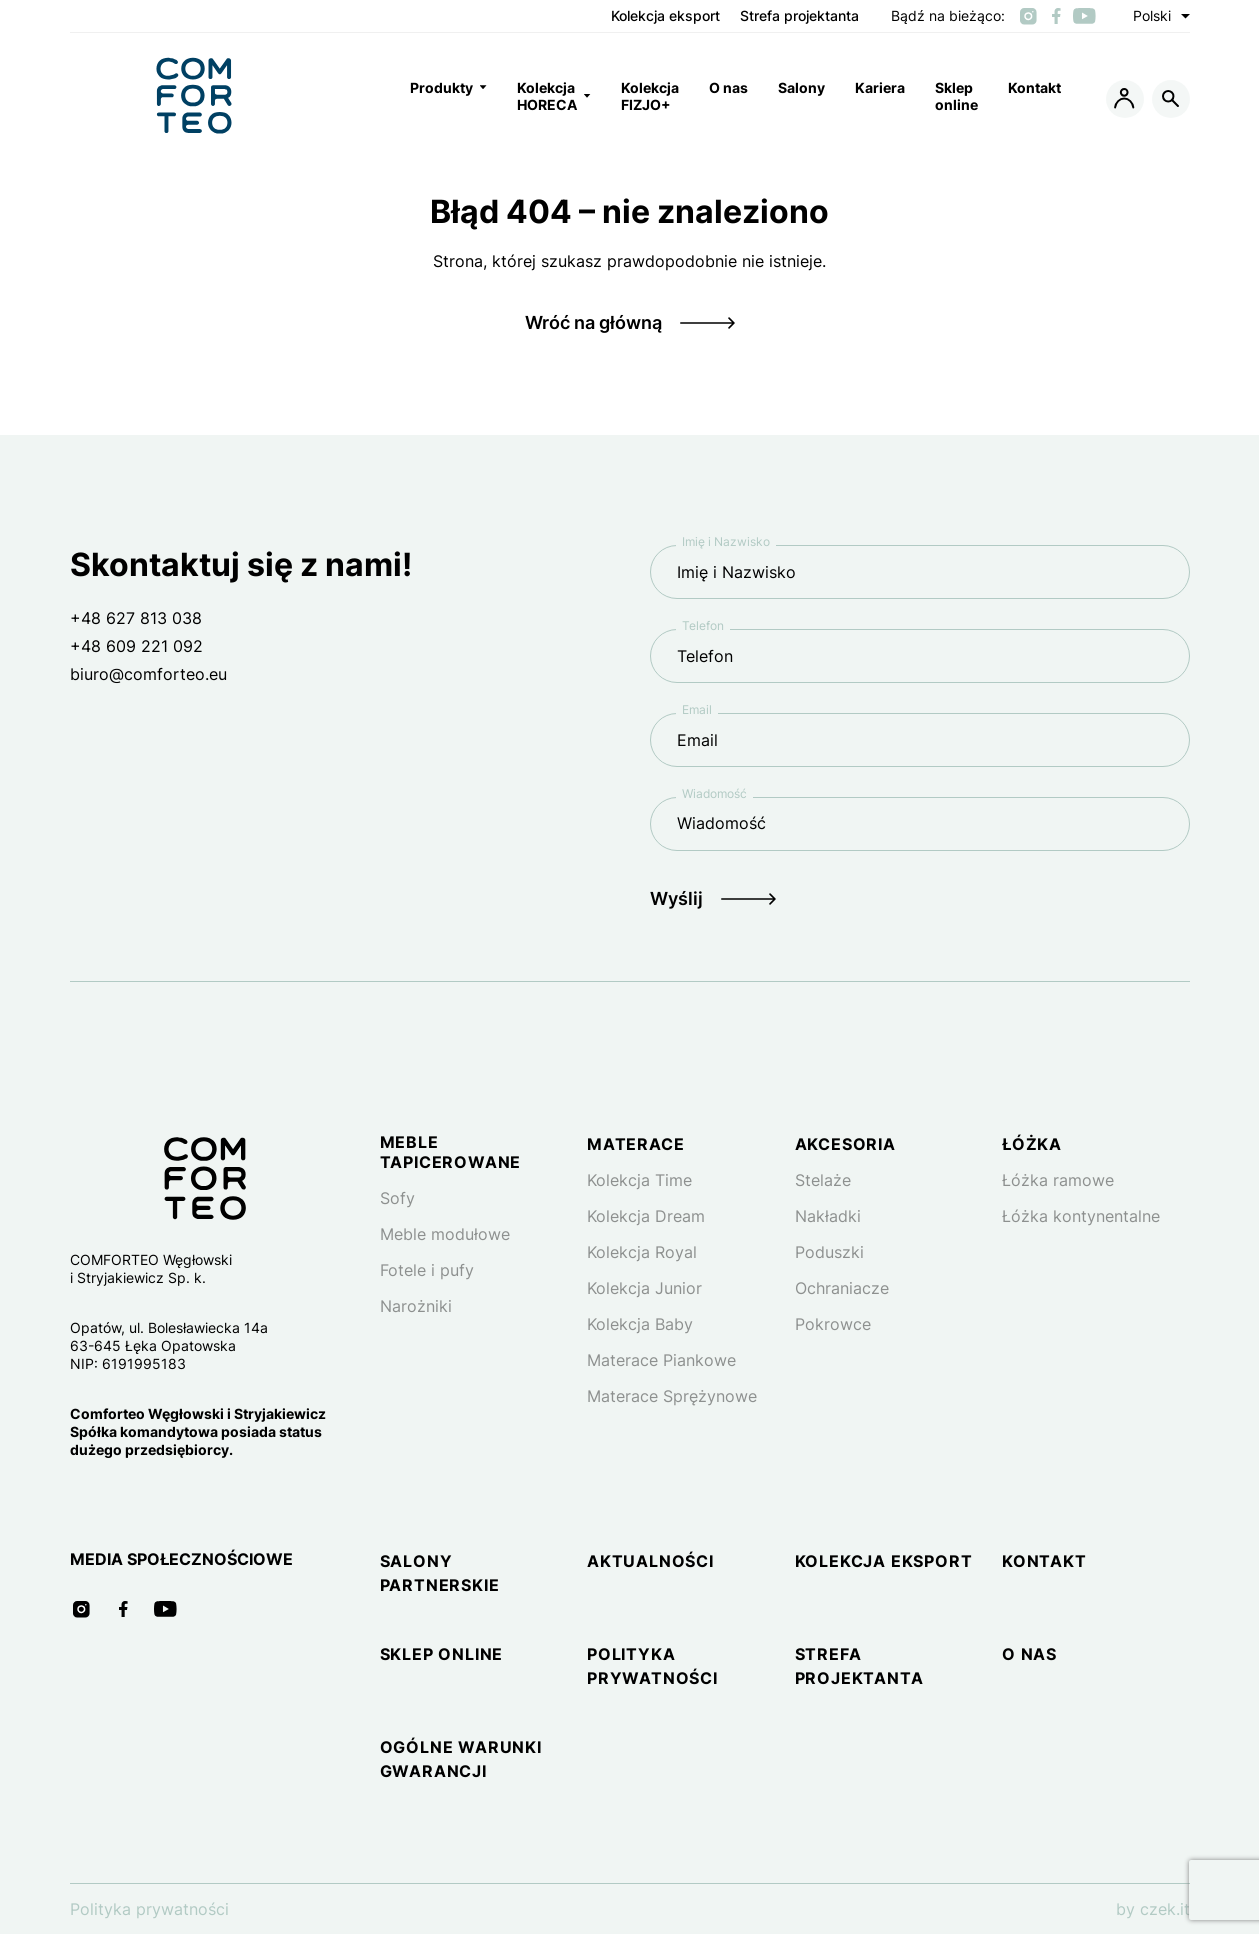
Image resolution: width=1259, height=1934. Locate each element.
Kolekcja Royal (642, 1252)
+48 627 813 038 (136, 618)
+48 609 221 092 (136, 646)
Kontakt (1044, 1561)
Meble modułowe (445, 1234)
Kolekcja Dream (646, 1216)
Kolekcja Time (639, 1180)
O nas (1029, 1654)
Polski (1161, 16)
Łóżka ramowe (1058, 1180)
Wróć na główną (593, 322)
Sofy (397, 1198)
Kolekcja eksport (665, 16)
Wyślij (676, 898)
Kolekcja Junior (644, 1288)
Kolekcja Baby (640, 1324)
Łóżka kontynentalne (1081, 1216)
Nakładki (828, 1216)
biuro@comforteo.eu (148, 674)
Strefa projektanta (799, 16)
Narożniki (416, 1306)
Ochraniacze (842, 1288)
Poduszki (829, 1252)
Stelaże (823, 1180)
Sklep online (442, 1654)
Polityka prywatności (149, 1909)
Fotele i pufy (427, 1270)
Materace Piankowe (661, 1360)
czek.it (1165, 1909)
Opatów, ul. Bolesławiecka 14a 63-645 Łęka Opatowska (169, 1336)
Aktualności (650, 1561)
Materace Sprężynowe (672, 1396)
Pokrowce (833, 1324)
